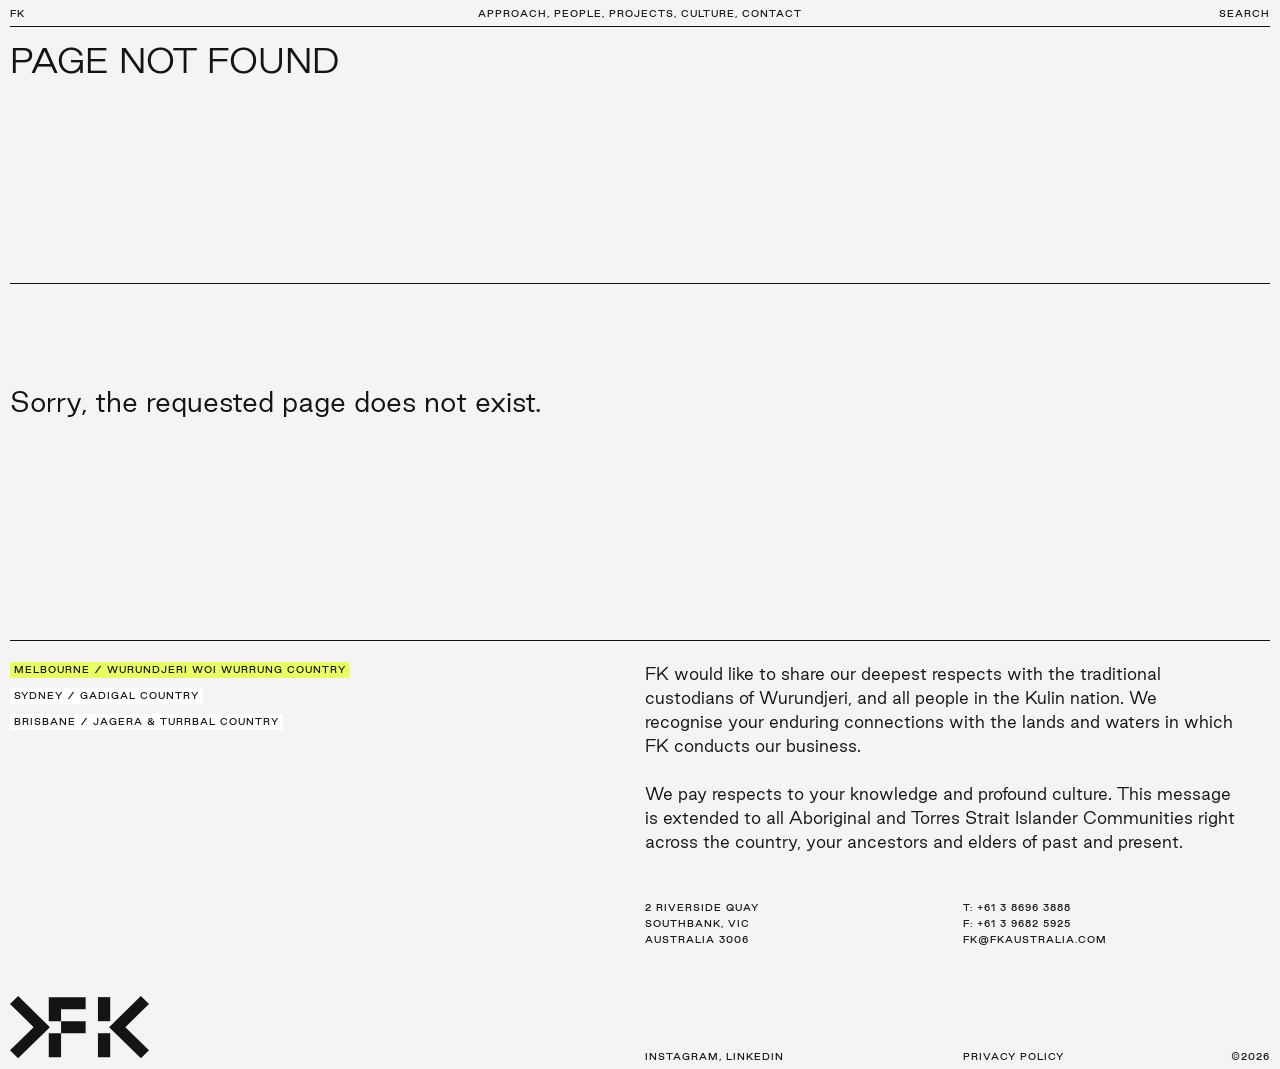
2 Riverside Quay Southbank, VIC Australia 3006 (702, 923)
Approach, (514, 13)
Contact (772, 13)
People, (579, 13)
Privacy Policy (1013, 1056)
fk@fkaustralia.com (1035, 939)
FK (17, 13)
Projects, (643, 13)
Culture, (709, 13)
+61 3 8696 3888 (1024, 907)
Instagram (682, 1056)
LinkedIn (755, 1056)
